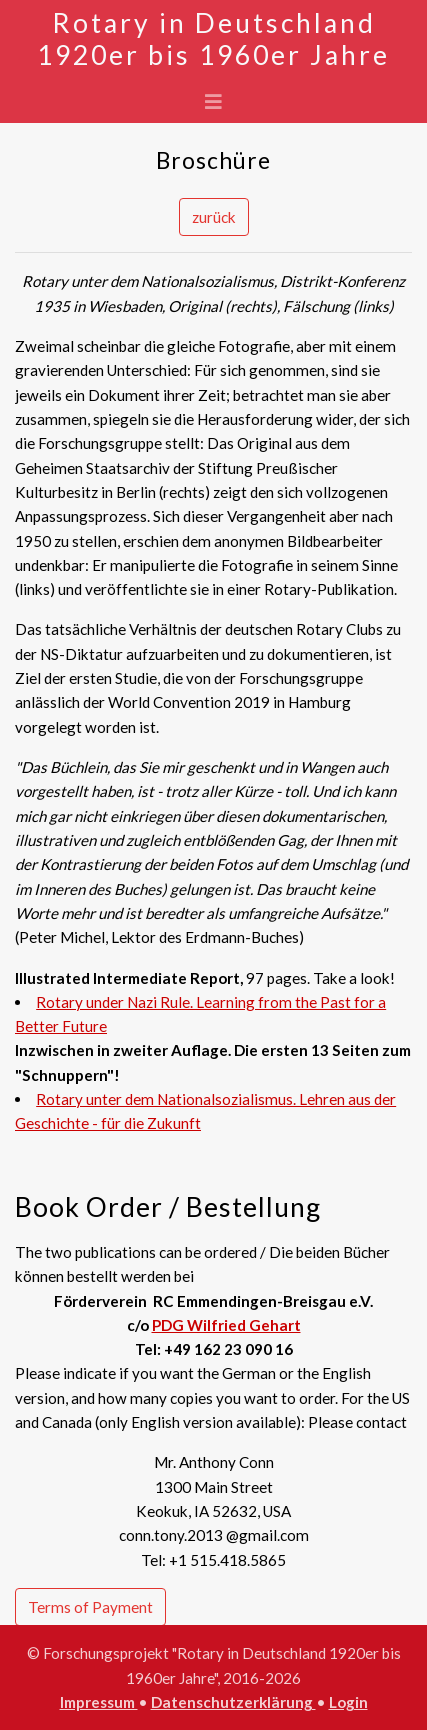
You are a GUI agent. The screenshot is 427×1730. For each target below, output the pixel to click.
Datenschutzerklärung (233, 1702)
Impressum (99, 1702)
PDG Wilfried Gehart (226, 1325)
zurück (214, 217)
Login (348, 1702)
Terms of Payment (90, 1607)
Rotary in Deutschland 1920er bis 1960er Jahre (213, 39)
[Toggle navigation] (213, 101)
